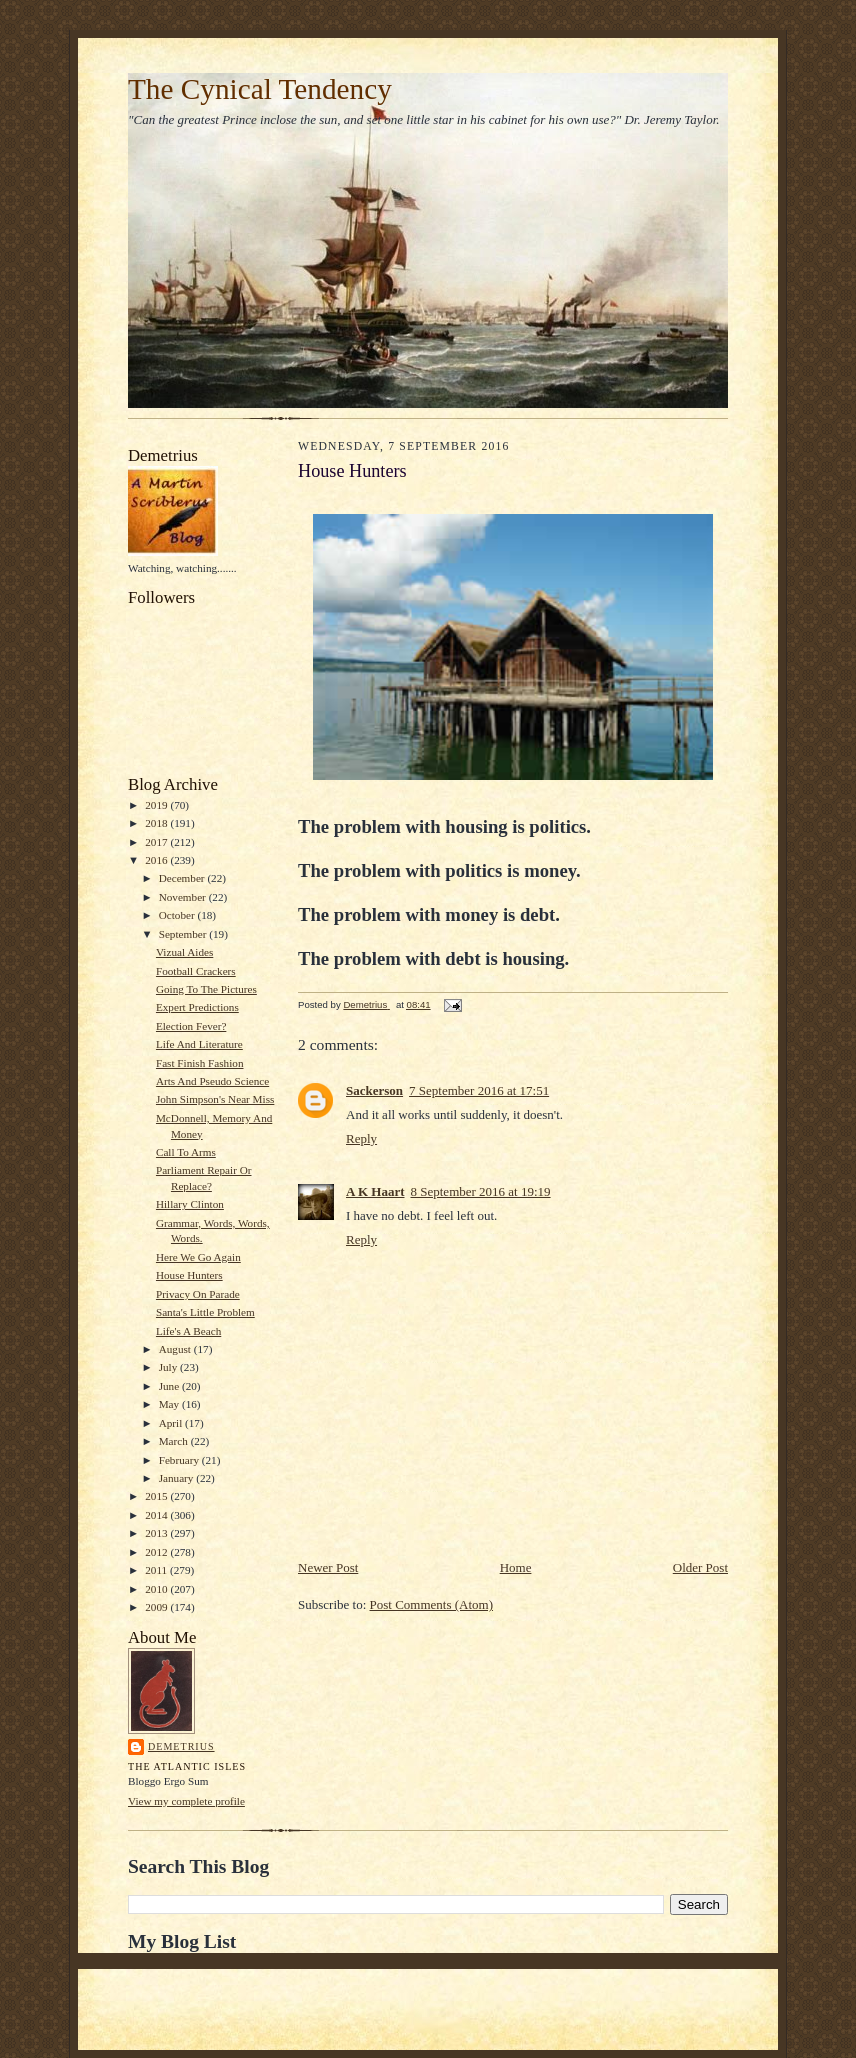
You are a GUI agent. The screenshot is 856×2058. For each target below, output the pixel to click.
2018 (157, 823)
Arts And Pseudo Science (212, 1081)
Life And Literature (199, 1044)
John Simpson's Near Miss (215, 1099)
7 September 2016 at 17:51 (479, 1090)
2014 (157, 1515)
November (184, 897)
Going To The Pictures (206, 989)
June (170, 1386)
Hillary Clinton (190, 1204)
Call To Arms (186, 1152)
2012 (157, 1552)
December (183, 878)
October (178, 915)
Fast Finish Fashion (200, 1063)
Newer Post (328, 1567)
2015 (157, 1496)
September (184, 934)
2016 (157, 860)
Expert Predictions (197, 1007)
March (175, 1441)
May (170, 1404)
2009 (157, 1607)
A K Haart (375, 1191)
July (169, 1367)
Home (516, 1567)
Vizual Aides (184, 952)
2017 (157, 842)
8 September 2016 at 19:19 (481, 1191)
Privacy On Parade (198, 1294)
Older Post (700, 1567)
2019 (157, 805)
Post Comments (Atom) (432, 1604)
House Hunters (189, 1275)
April (172, 1423)
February (180, 1460)
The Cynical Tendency (260, 89)
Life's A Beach (188, 1331)
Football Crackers (196, 971)
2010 (157, 1589)
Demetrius (181, 1746)
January (178, 1478)
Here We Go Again (198, 1257)
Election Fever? (191, 1026)
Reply (361, 1138)
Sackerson (374, 1090)
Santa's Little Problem (205, 1312)
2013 (157, 1533)
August (176, 1349)
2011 (157, 1570)
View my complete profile (186, 1801)
